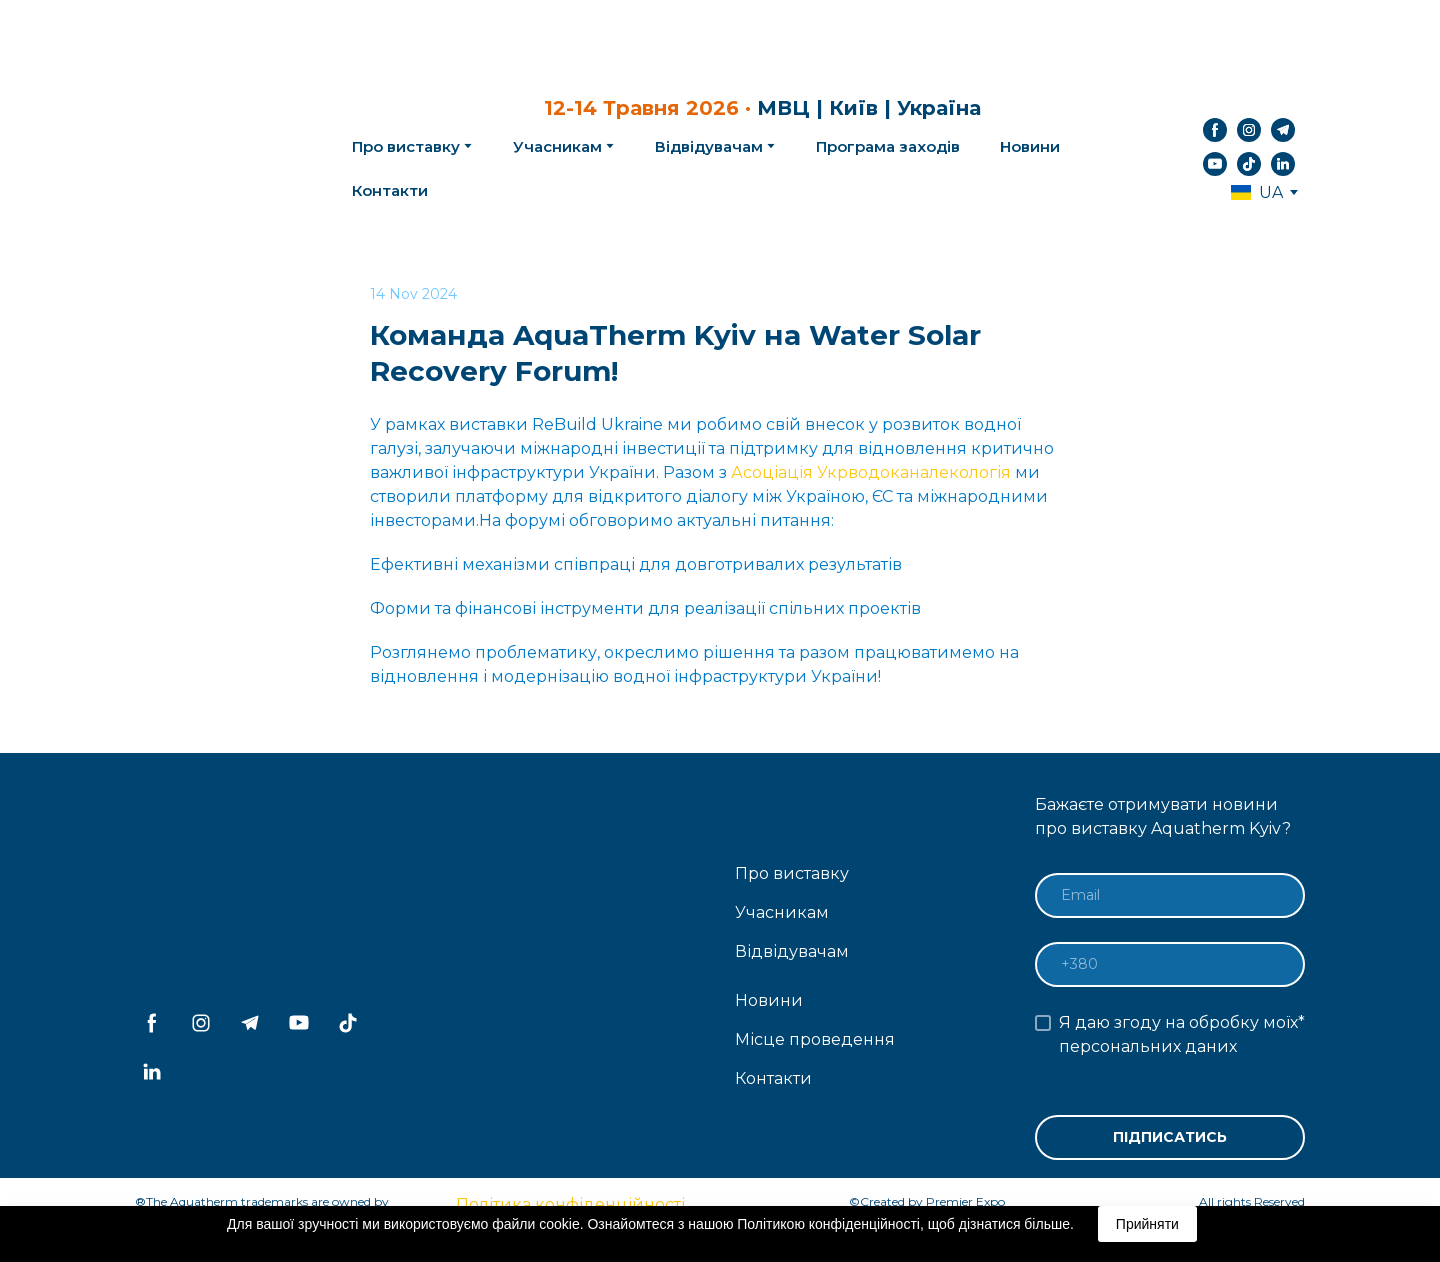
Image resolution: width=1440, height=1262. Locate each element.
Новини (1030, 146)
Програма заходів (888, 146)
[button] (1215, 130)
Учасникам (557, 146)
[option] (1257, 192)
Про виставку (792, 873)
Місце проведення (815, 1039)
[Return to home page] (211, 147)
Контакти (390, 190)
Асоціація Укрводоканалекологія (871, 472)
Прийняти (1147, 1224)
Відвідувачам (709, 146)
